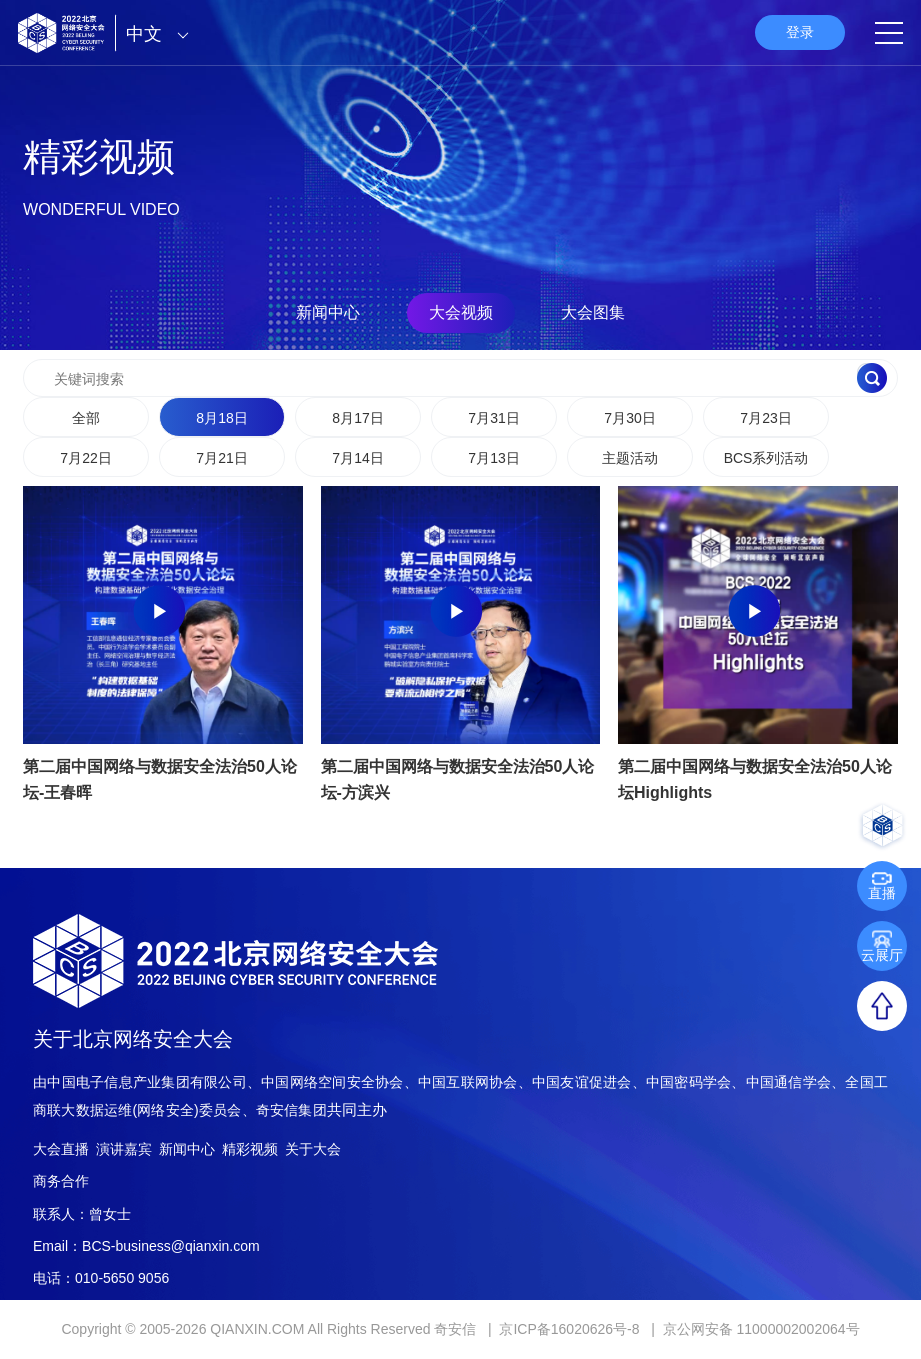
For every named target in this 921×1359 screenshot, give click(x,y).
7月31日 (493, 418)
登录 (800, 32)
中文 (162, 34)
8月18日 (221, 418)
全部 (86, 418)
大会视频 (461, 312)
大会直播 (61, 1149)
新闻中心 (328, 312)
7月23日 (765, 418)
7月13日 (493, 458)
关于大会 (313, 1149)
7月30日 (629, 418)
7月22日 (85, 458)
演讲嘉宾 (124, 1149)
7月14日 (357, 458)
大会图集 (593, 312)
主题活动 (630, 458)
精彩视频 (250, 1149)
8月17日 (357, 418)
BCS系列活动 (766, 458)
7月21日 (221, 458)
